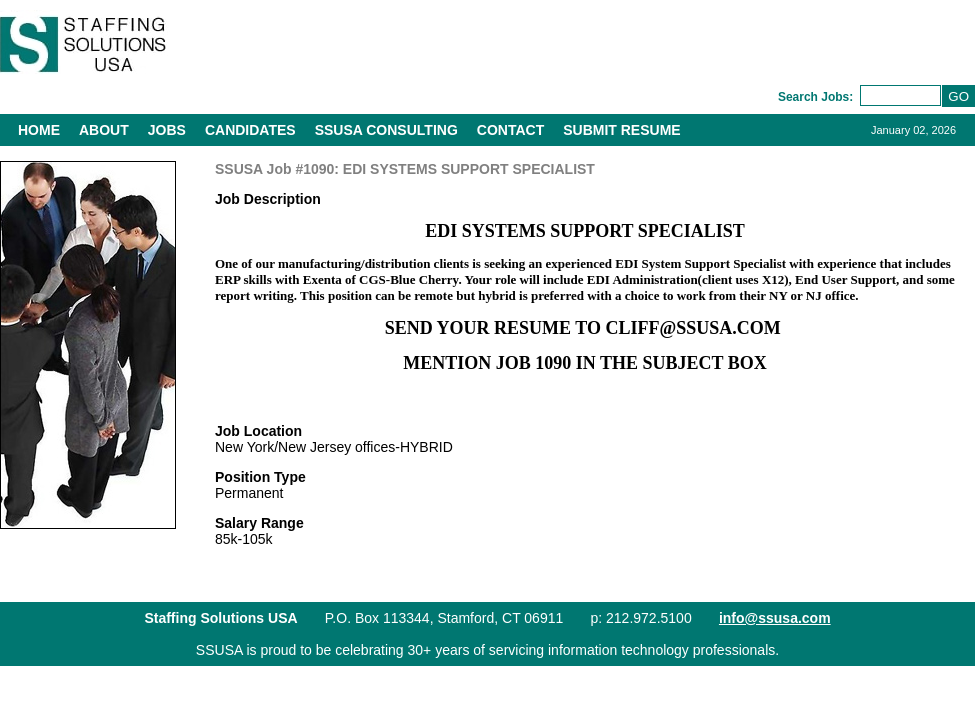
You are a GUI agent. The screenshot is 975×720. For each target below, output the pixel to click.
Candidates (250, 130)
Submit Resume (621, 130)
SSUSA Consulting (386, 130)
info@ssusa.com (775, 618)
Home (39, 130)
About (104, 130)
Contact (510, 130)
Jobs (167, 130)
